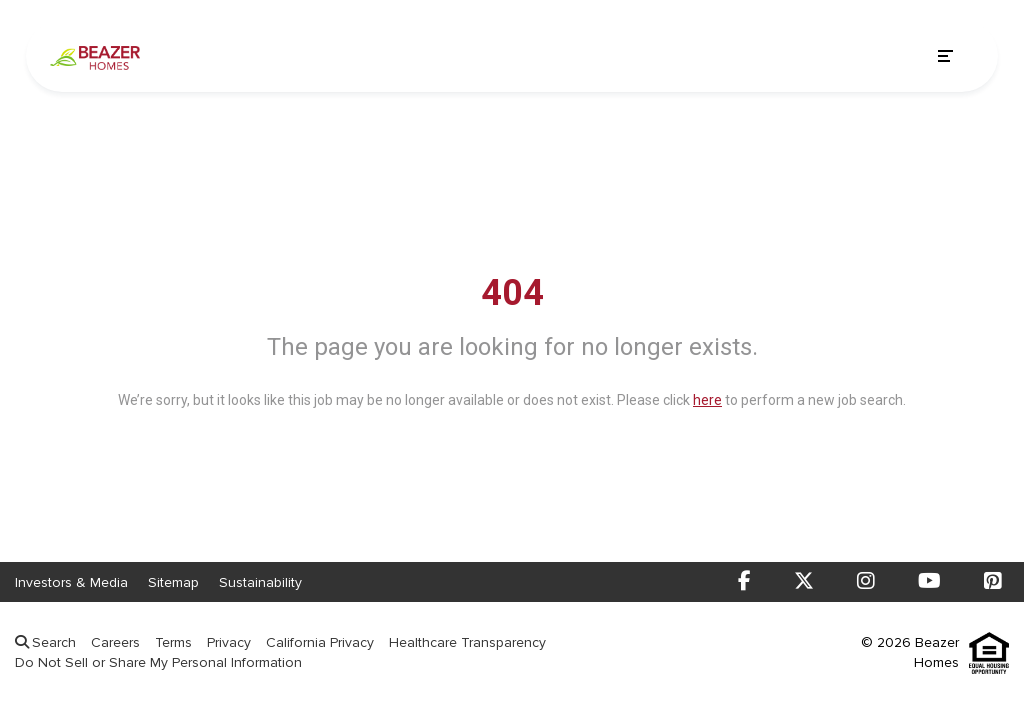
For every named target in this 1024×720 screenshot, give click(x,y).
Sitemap (173, 582)
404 (512, 293)
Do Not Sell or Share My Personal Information (158, 662)
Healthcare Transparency (467, 642)
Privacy (229, 642)
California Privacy (320, 642)
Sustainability (260, 582)
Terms (173, 642)
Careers (115, 642)
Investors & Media (71, 582)
